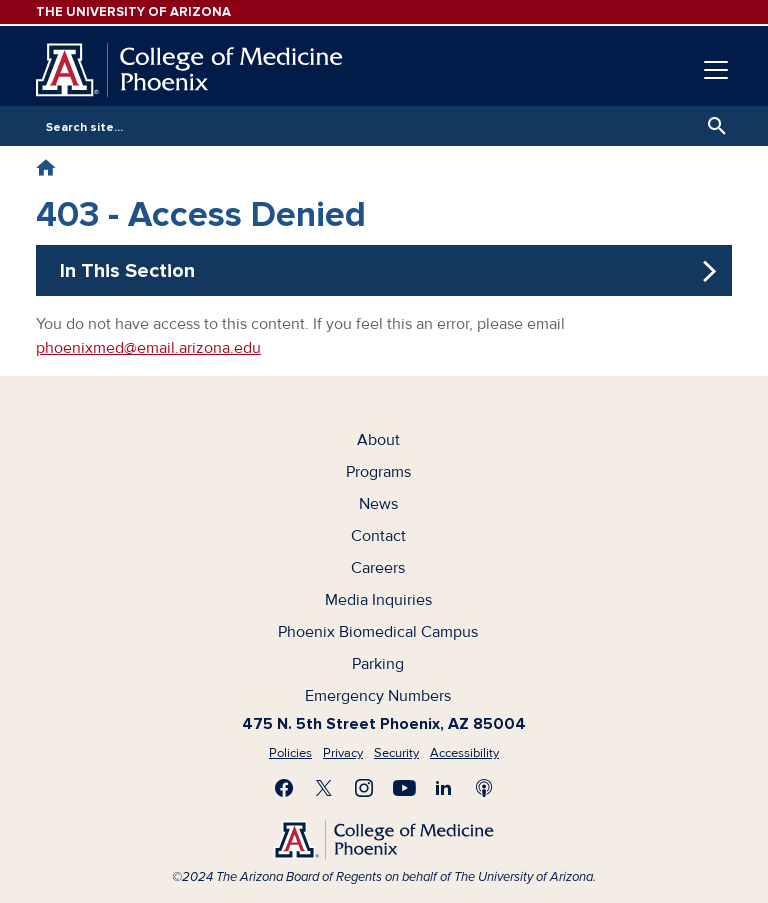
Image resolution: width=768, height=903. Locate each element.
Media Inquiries (378, 600)
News (378, 504)
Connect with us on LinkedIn (444, 788)
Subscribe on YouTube (404, 788)
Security (396, 753)
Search (712, 126)
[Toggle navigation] (716, 70)
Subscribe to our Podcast (484, 788)
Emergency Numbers (378, 696)
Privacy (343, 753)
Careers (378, 568)
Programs (378, 472)
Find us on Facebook (284, 788)
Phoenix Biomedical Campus (378, 632)
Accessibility (464, 753)
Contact (378, 536)
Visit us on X (324, 788)
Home (45, 167)
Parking (378, 664)
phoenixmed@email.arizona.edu (148, 348)
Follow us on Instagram (364, 788)
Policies (290, 753)
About (378, 440)
